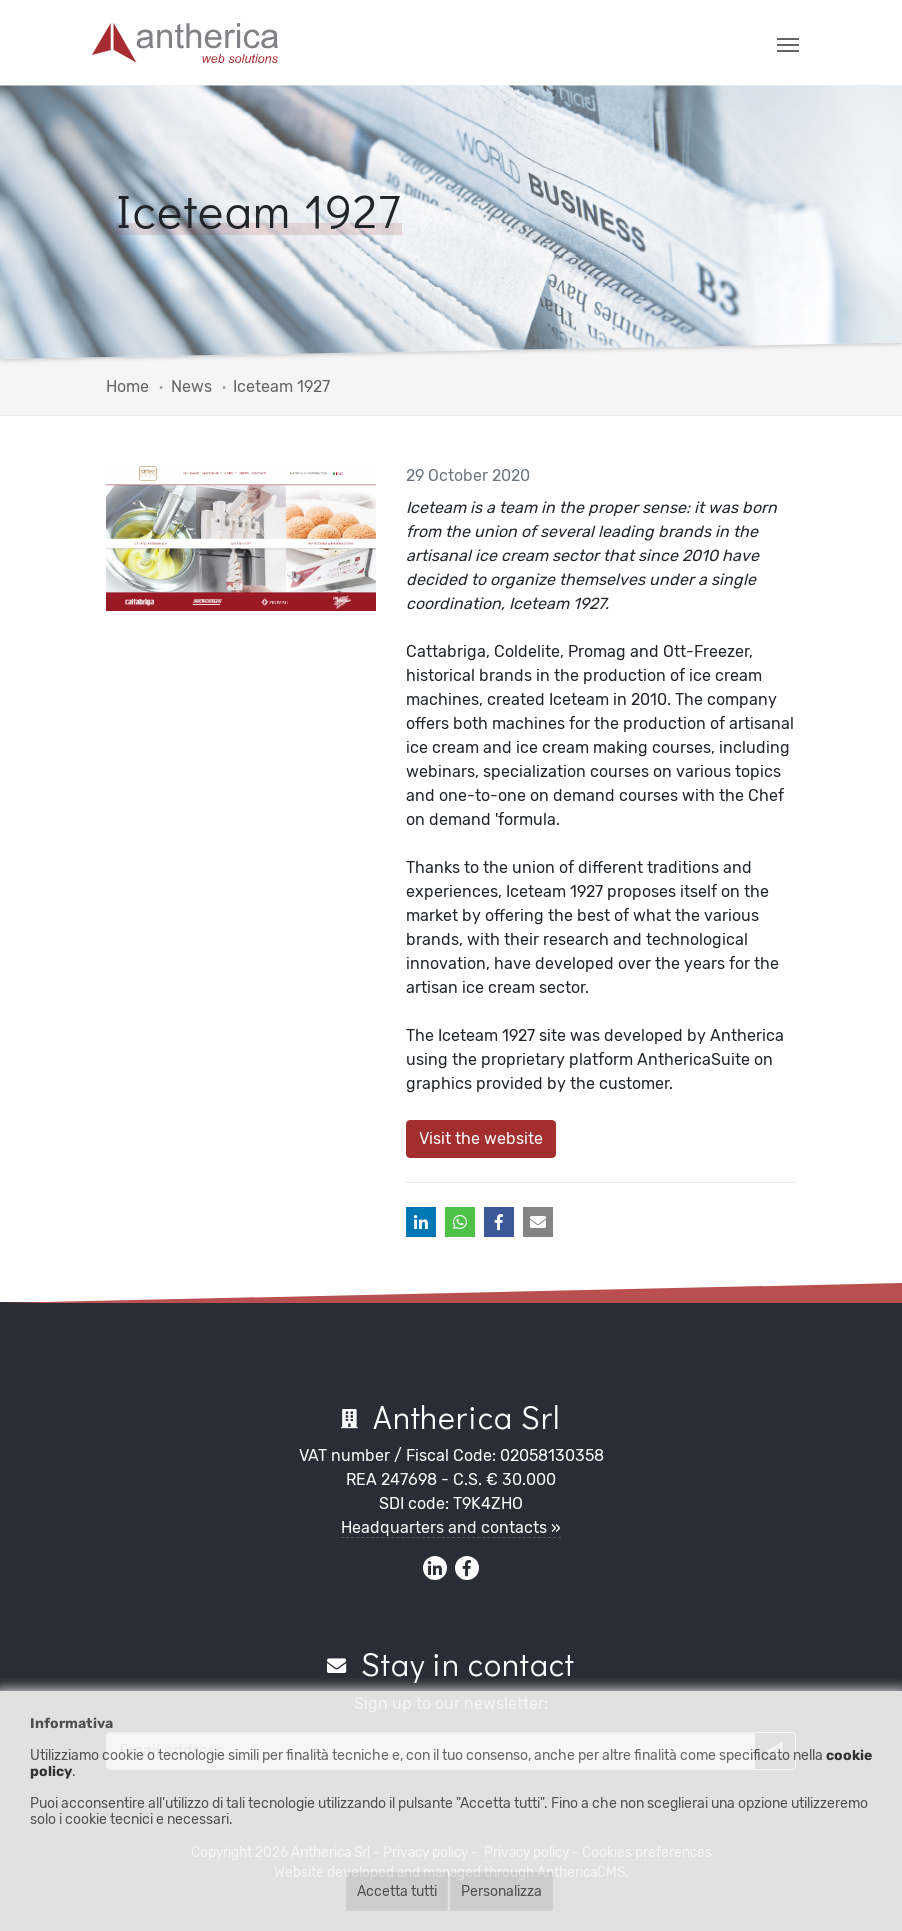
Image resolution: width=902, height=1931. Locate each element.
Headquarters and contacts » (451, 1527)
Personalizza (501, 1891)
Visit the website (481, 1138)
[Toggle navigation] (788, 43)
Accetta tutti (397, 1891)
